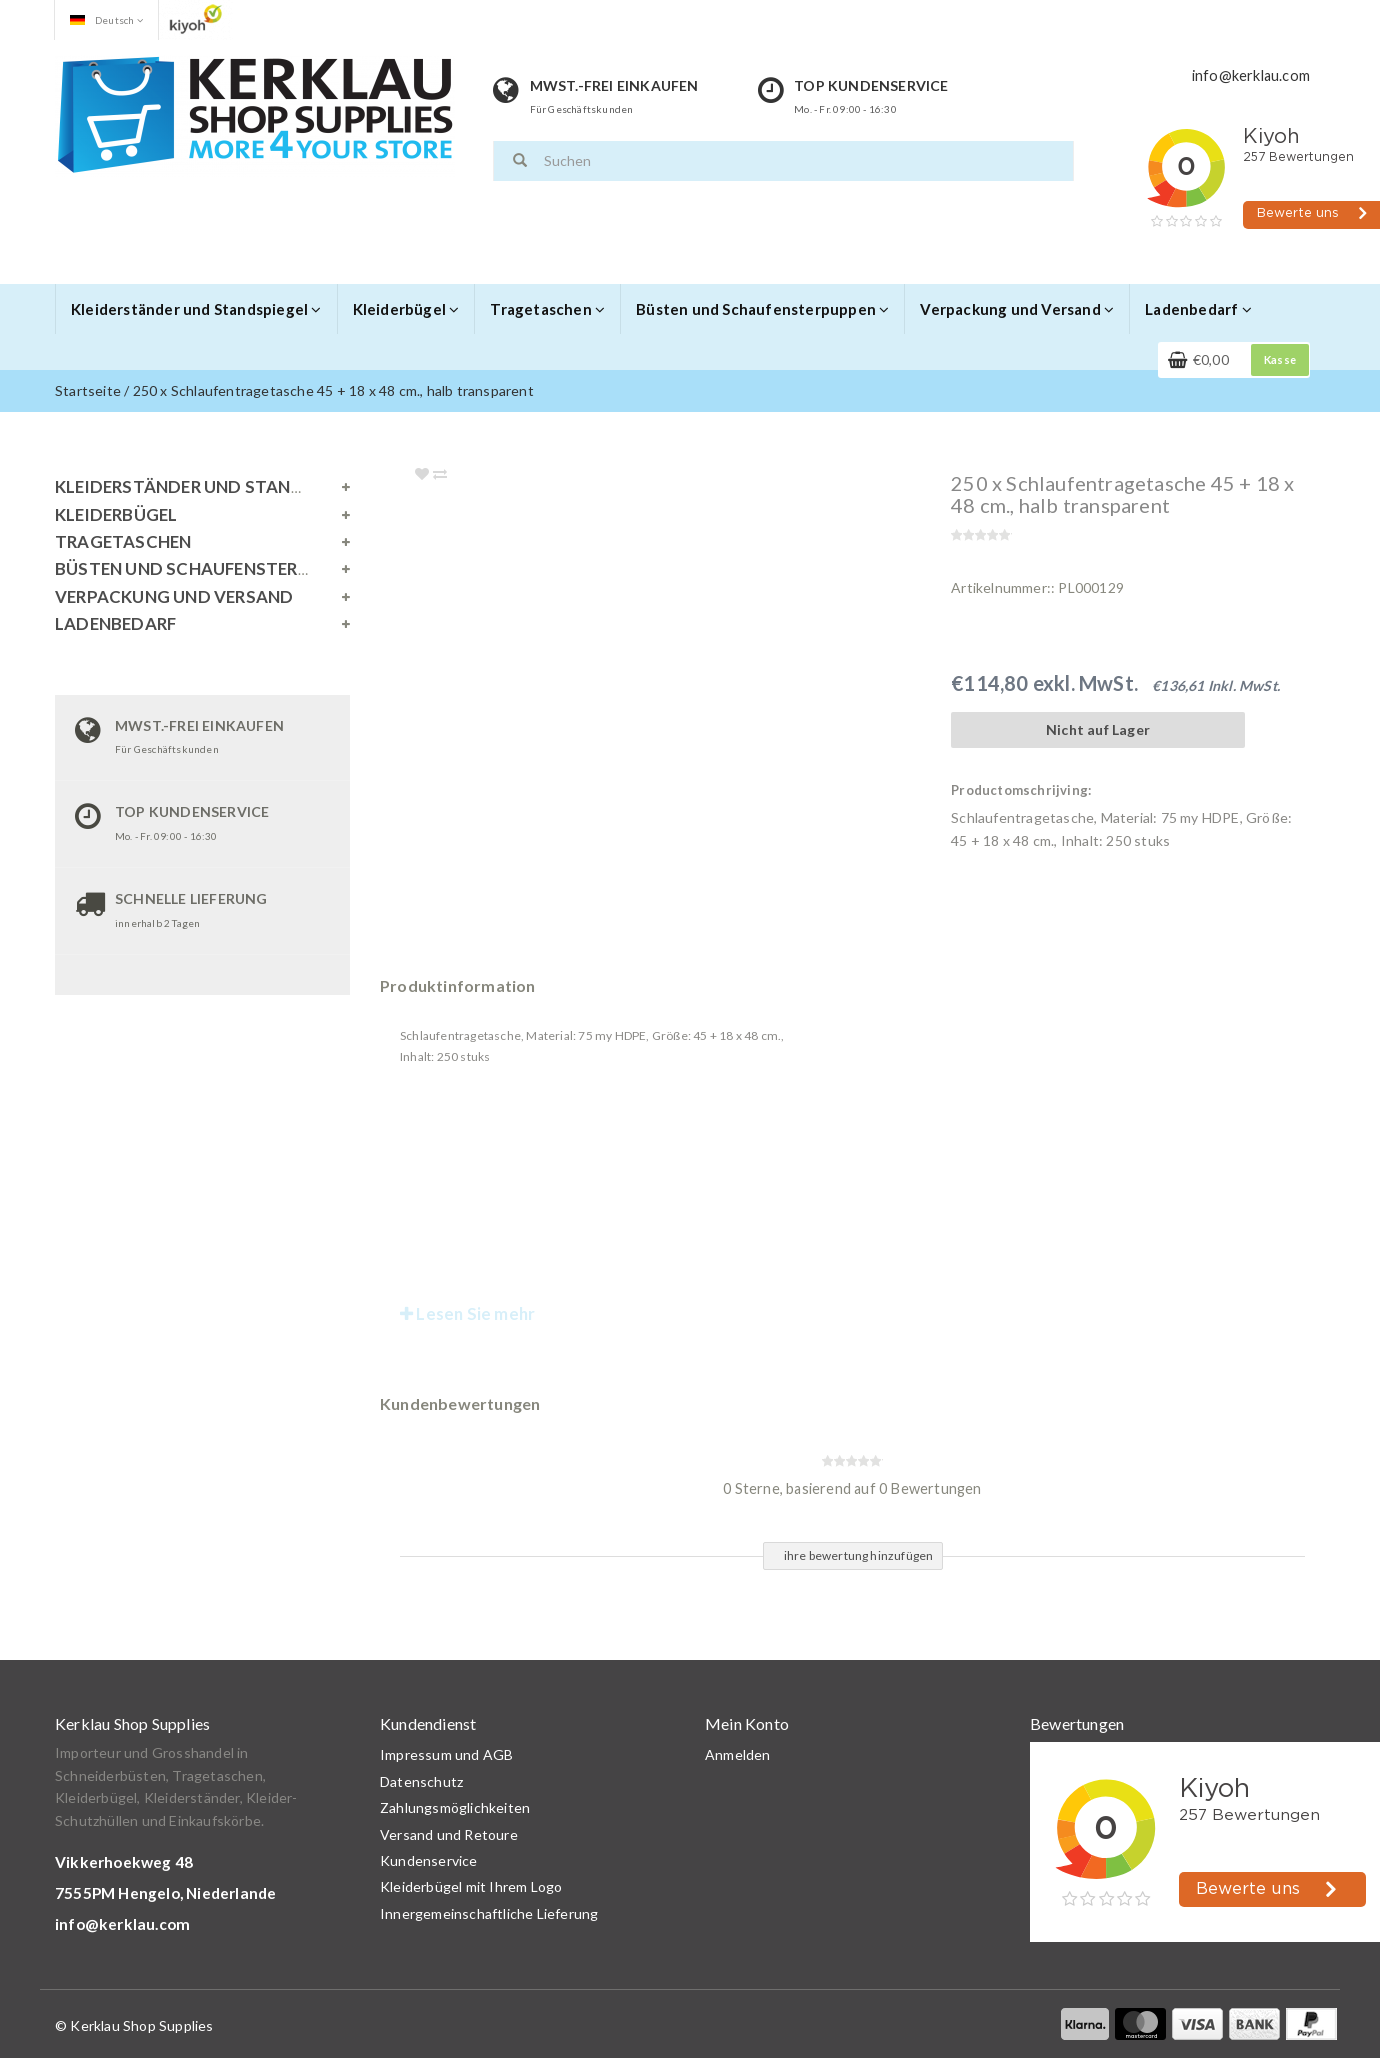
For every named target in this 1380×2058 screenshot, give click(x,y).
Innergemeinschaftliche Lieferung (489, 1913)
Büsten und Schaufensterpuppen (762, 309)
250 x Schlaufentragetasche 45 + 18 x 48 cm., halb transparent (333, 390)
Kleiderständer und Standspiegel (196, 309)
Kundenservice (429, 1860)
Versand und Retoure (449, 1834)
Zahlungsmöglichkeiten (455, 1807)
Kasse (1280, 359)
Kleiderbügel (406, 309)
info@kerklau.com (122, 1924)
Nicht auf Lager (1098, 729)
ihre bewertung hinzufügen (859, 1555)
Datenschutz (421, 1781)
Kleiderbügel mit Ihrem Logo (471, 1886)
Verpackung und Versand (1017, 309)
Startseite (88, 390)
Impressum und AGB (446, 1754)
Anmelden (738, 1754)
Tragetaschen (547, 309)
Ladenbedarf (1198, 309)
